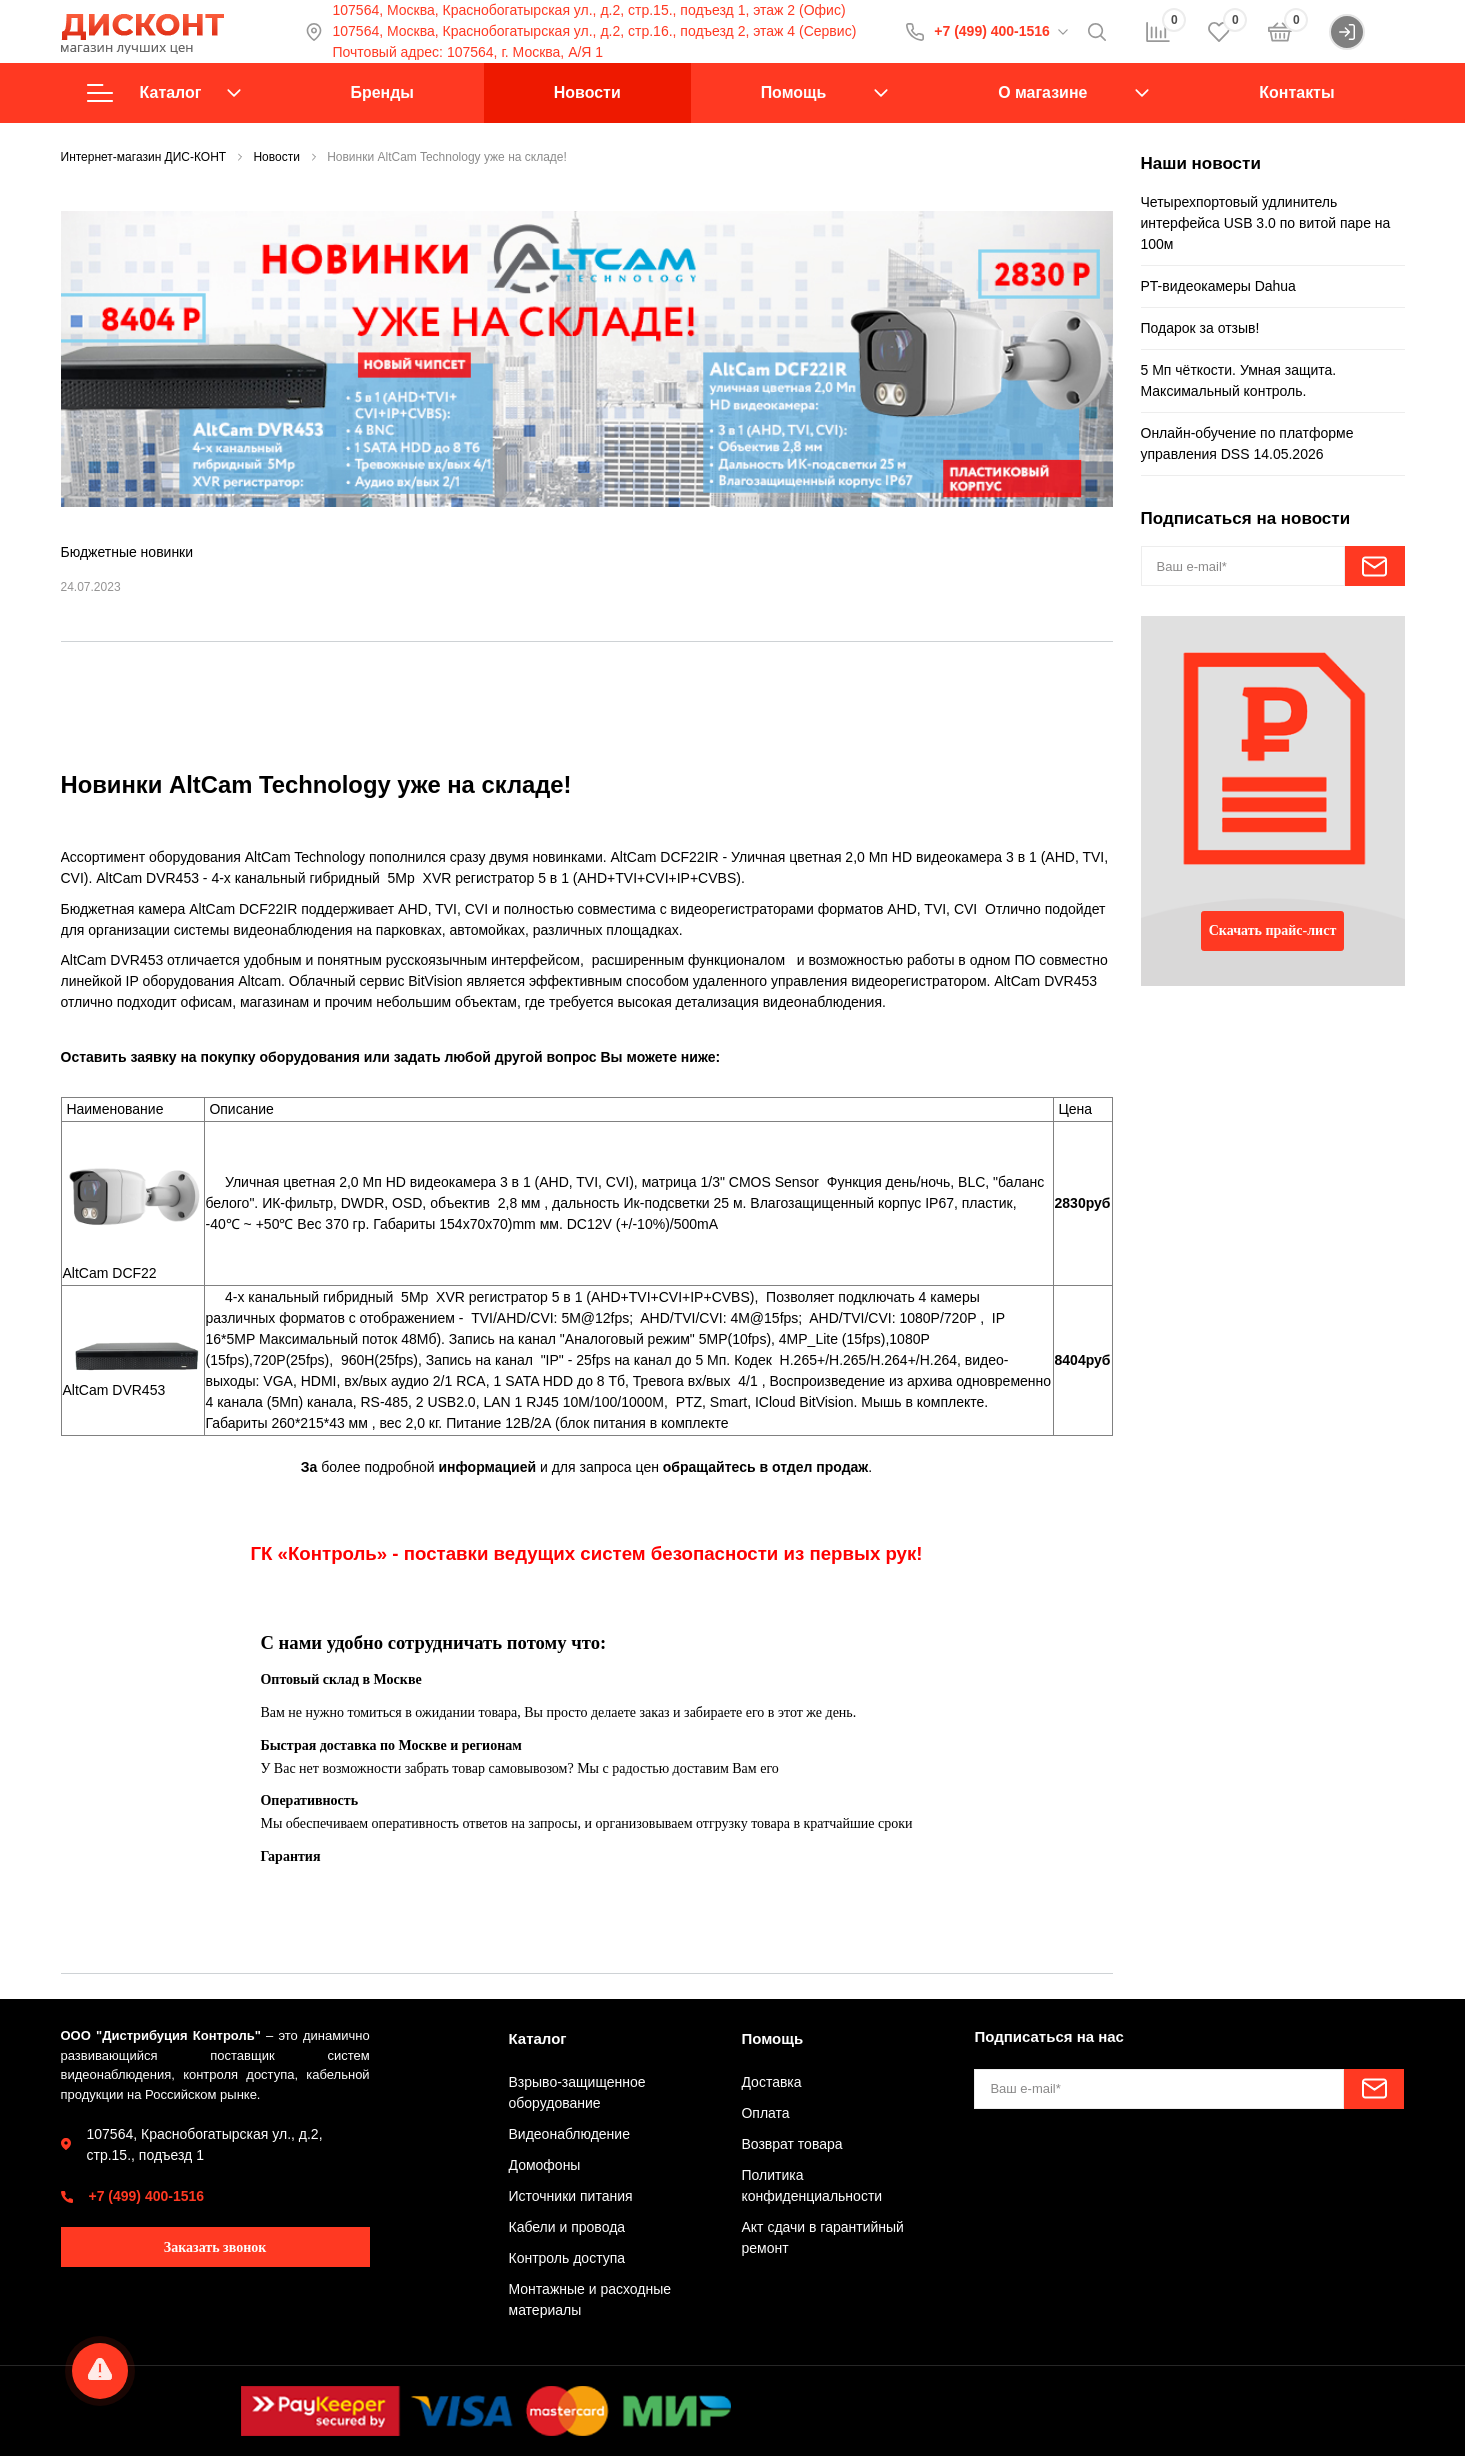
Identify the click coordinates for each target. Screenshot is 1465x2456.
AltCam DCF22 (110, 1273)
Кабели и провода (567, 2227)
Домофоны (545, 2165)
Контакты (1296, 92)
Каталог (164, 93)
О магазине (1042, 92)
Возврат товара (791, 2144)
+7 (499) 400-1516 (992, 31)
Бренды (381, 92)
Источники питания (571, 2196)
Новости (587, 92)
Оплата (765, 2113)
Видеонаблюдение (569, 2134)
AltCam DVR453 (114, 1390)
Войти (1366, 32)
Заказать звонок (215, 2247)
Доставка (771, 2082)
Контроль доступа (567, 2258)
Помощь (794, 92)
